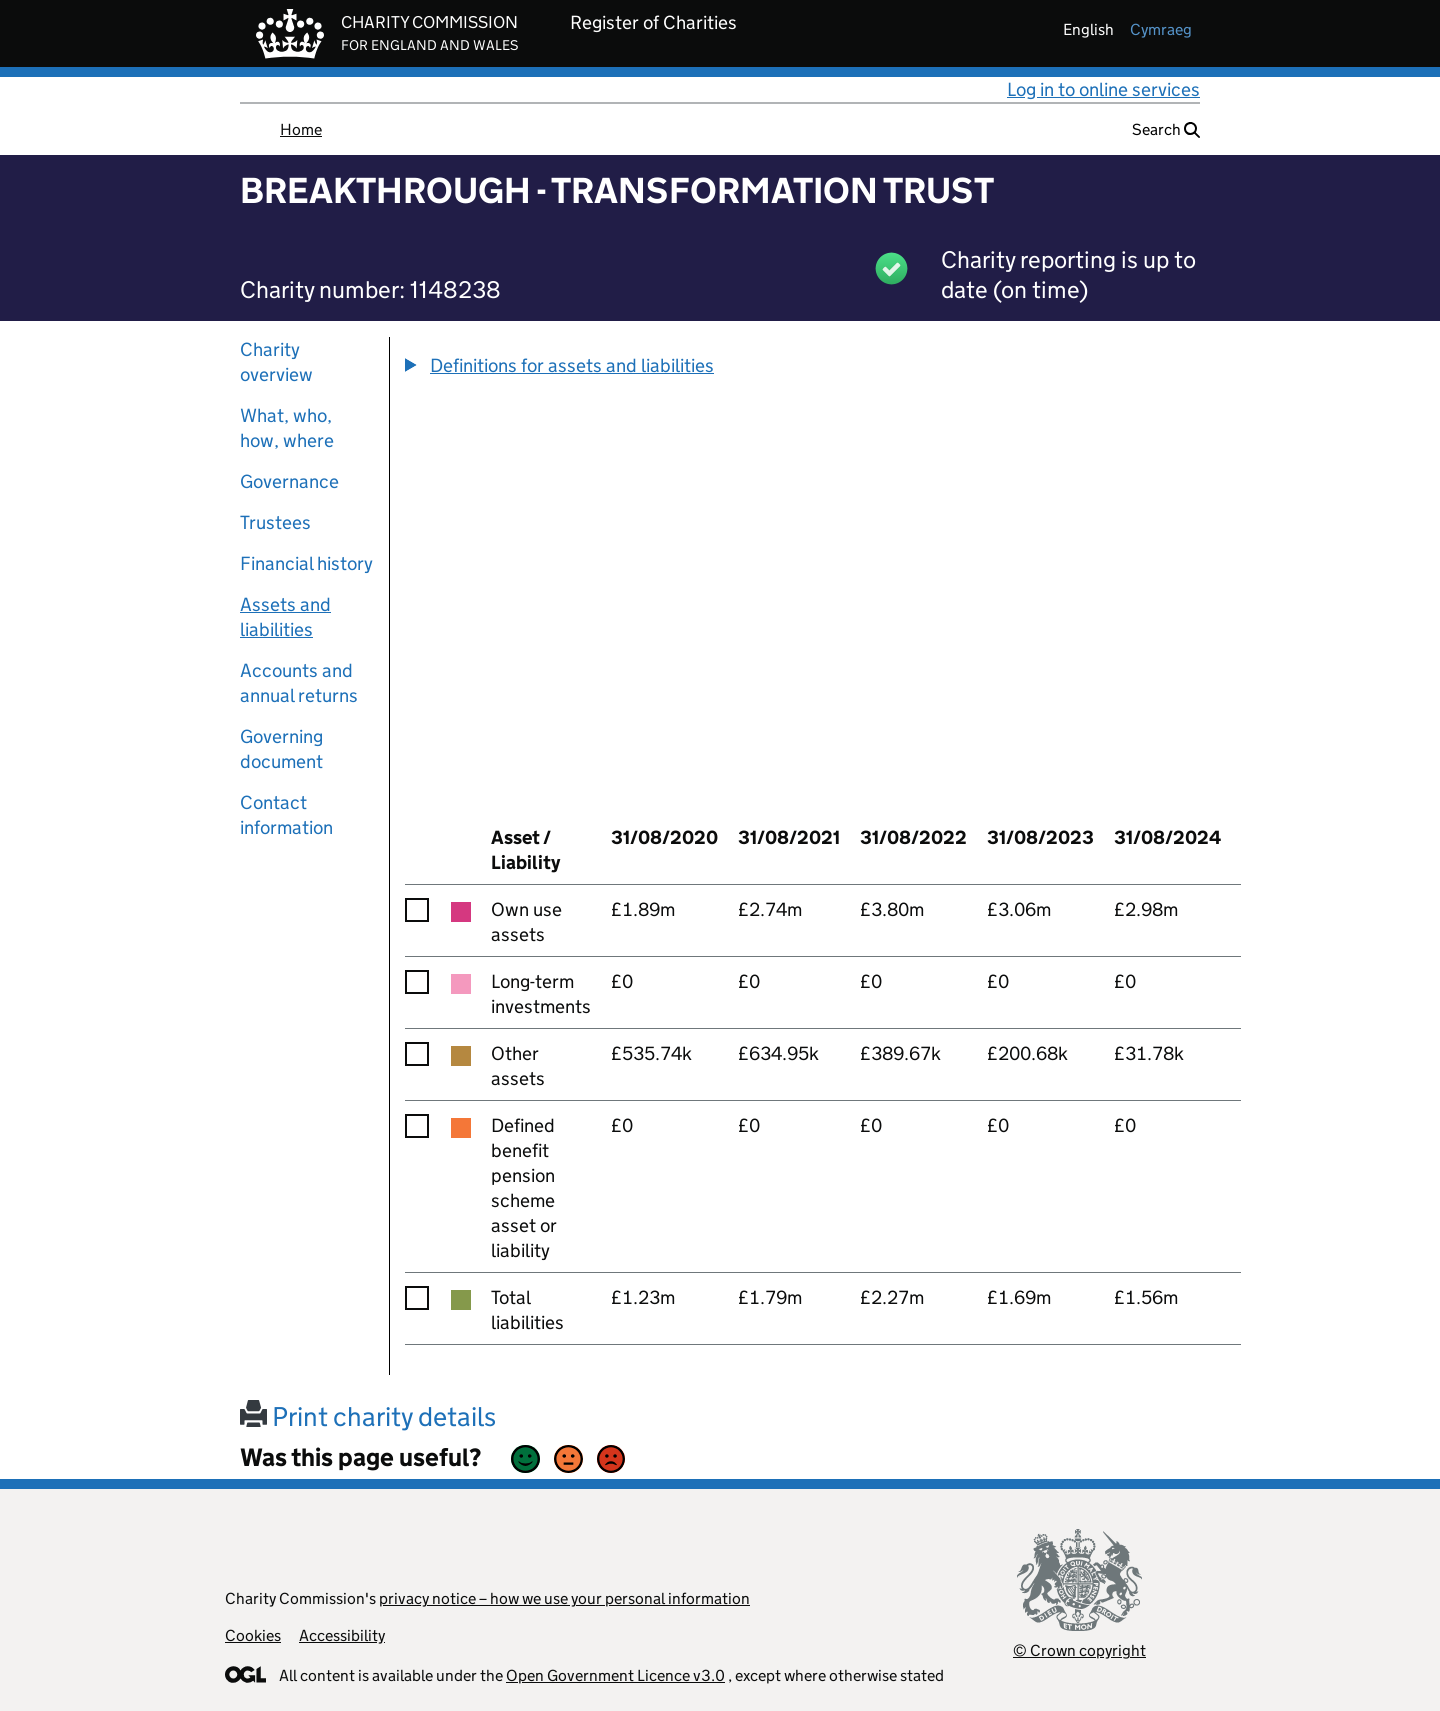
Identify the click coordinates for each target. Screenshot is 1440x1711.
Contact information (286, 815)
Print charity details (368, 1416)
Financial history (306, 563)
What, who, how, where (287, 428)
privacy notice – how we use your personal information (564, 1598)
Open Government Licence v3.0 (615, 1675)
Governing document (281, 749)
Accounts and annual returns (299, 683)
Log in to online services (1103, 89)
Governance (289, 481)
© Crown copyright (1079, 1650)
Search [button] (1166, 129)
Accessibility (342, 1635)
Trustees (275, 522)
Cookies (253, 1635)
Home (301, 129)
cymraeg (1161, 29)
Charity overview (276, 362)
